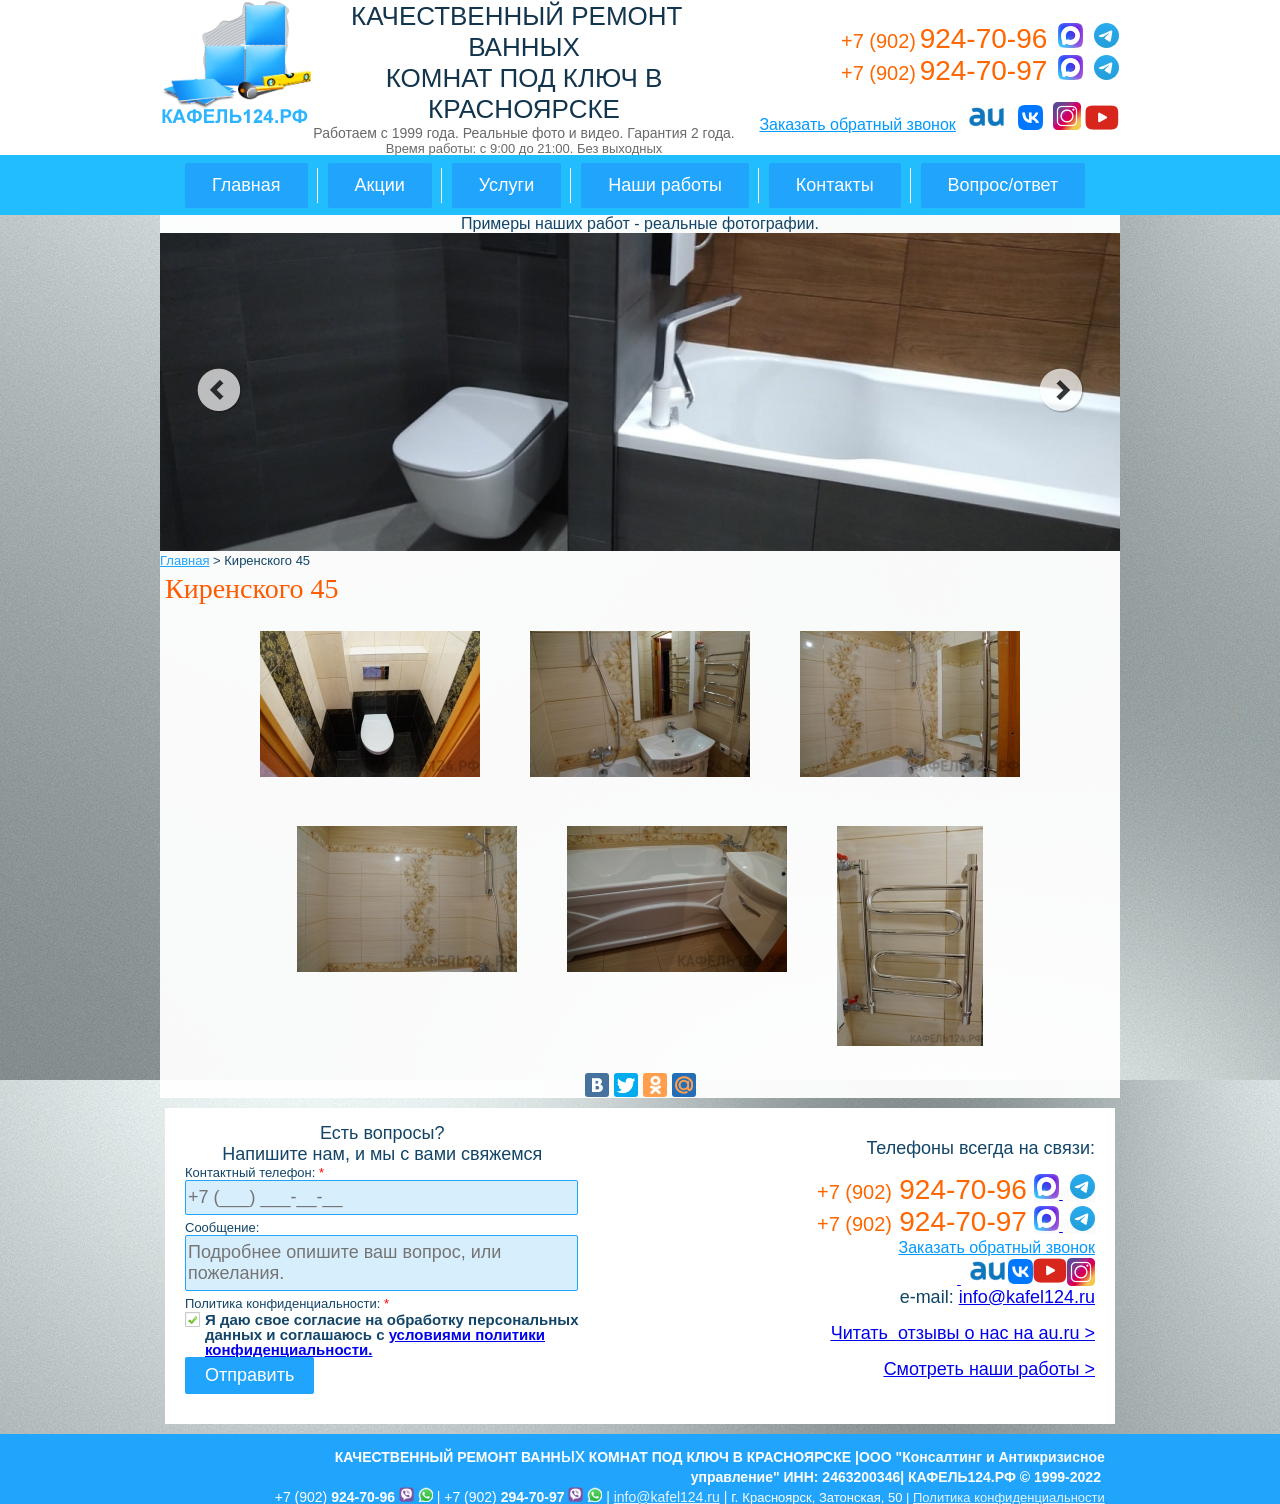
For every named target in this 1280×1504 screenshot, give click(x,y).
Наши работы (665, 185)
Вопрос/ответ (1003, 185)
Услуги (506, 185)
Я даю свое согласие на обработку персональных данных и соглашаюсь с (392, 1319)
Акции (380, 185)
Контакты (835, 185)
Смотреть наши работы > (989, 1369)
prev (218, 390)
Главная (246, 185)
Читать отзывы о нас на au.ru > (963, 1333)
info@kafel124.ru (1027, 1297)
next (1061, 390)
